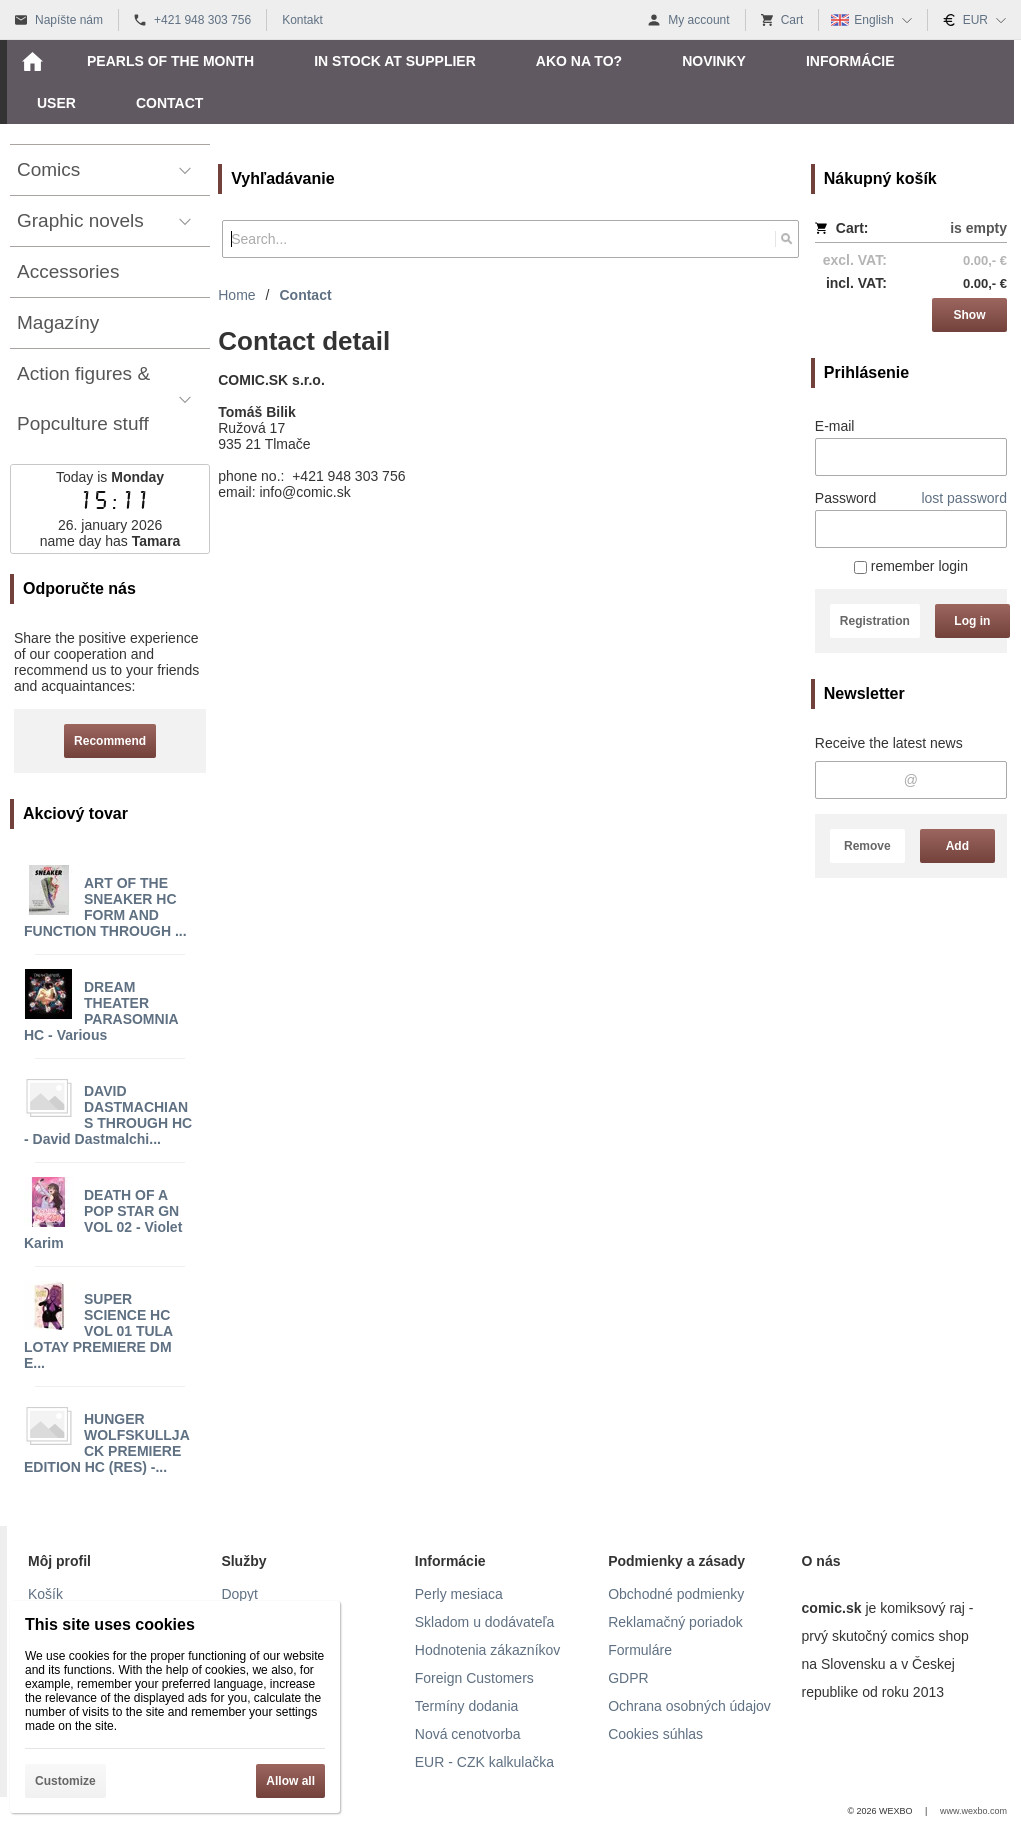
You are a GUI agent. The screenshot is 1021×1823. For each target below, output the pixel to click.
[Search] (786, 239)
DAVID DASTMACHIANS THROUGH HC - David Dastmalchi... (108, 1115)
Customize (65, 1781)
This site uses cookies (110, 1624)
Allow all (290, 1781)
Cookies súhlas (655, 1734)
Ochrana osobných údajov (689, 1706)
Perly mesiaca (459, 1594)
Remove (867, 846)
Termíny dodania (467, 1706)
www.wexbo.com (973, 1811)
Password (845, 498)
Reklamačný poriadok (675, 1622)
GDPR (628, 1678)
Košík (45, 1594)
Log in (972, 621)
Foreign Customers (474, 1678)
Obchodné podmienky (676, 1594)
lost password (964, 498)
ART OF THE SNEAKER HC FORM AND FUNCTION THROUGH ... (105, 907)
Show (970, 315)
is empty (978, 228)
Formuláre (640, 1650)
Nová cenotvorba (468, 1734)
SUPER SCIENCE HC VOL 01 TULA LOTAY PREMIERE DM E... (98, 1331)
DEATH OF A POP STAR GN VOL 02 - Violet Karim (103, 1219)
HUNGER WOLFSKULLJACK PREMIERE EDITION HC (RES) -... (107, 1443)
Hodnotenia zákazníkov (488, 1650)
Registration (875, 621)
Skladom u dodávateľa (485, 1622)
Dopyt (239, 1594)
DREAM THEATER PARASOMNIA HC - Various (101, 1011)
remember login (911, 566)
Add (957, 846)
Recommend (110, 741)
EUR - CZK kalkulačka (484, 1762)
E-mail (835, 426)
